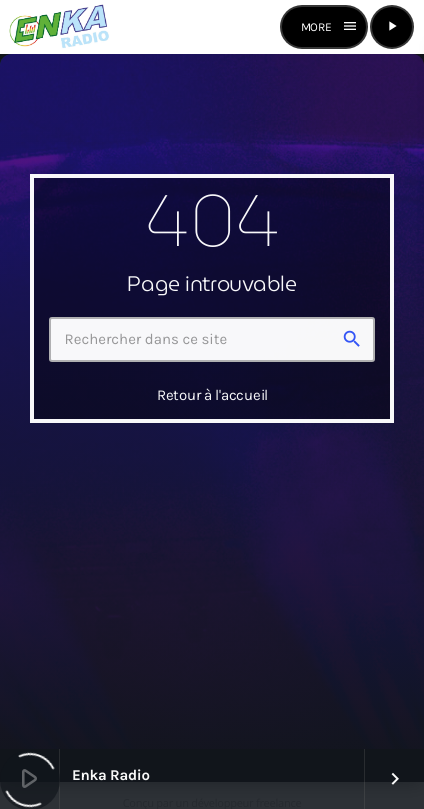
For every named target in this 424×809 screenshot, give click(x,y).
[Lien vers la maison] (59, 27)
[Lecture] (392, 27)
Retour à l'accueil (212, 395)
